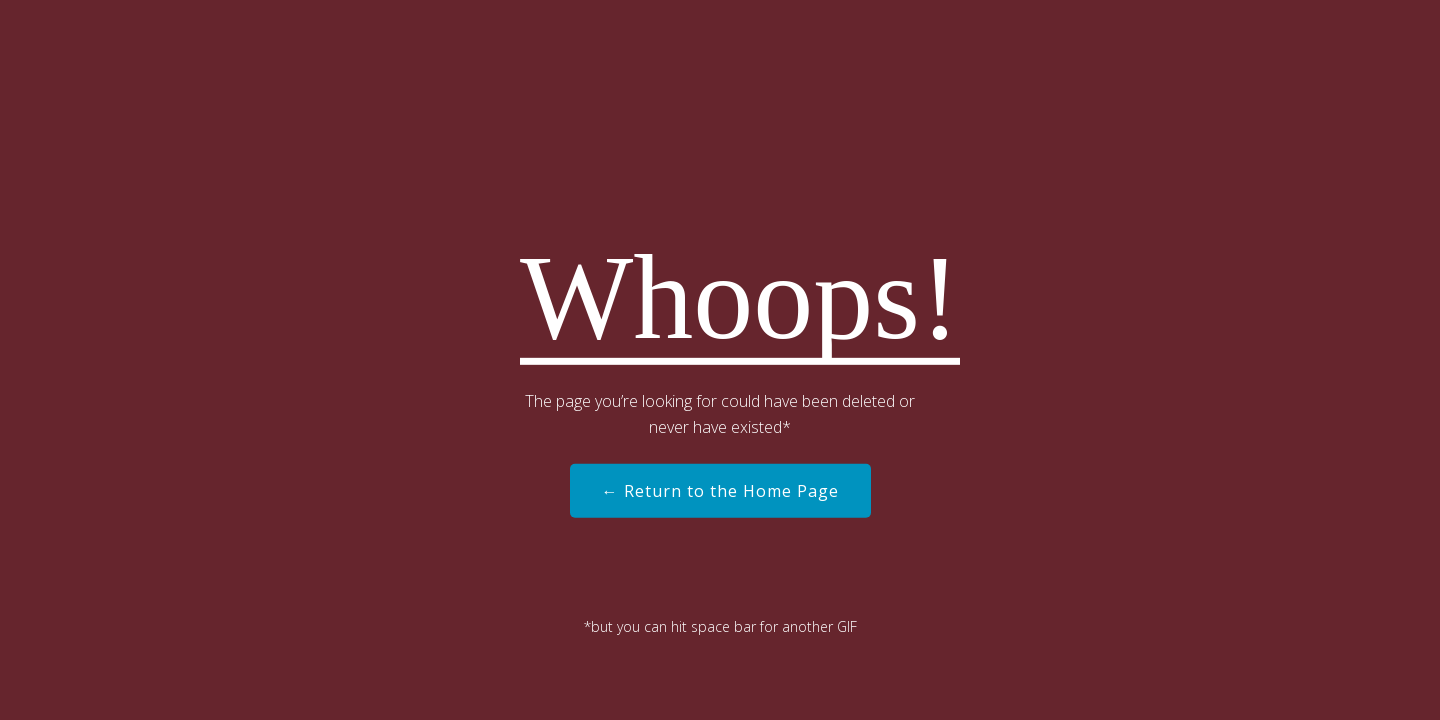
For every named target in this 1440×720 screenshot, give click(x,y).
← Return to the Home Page (720, 491)
